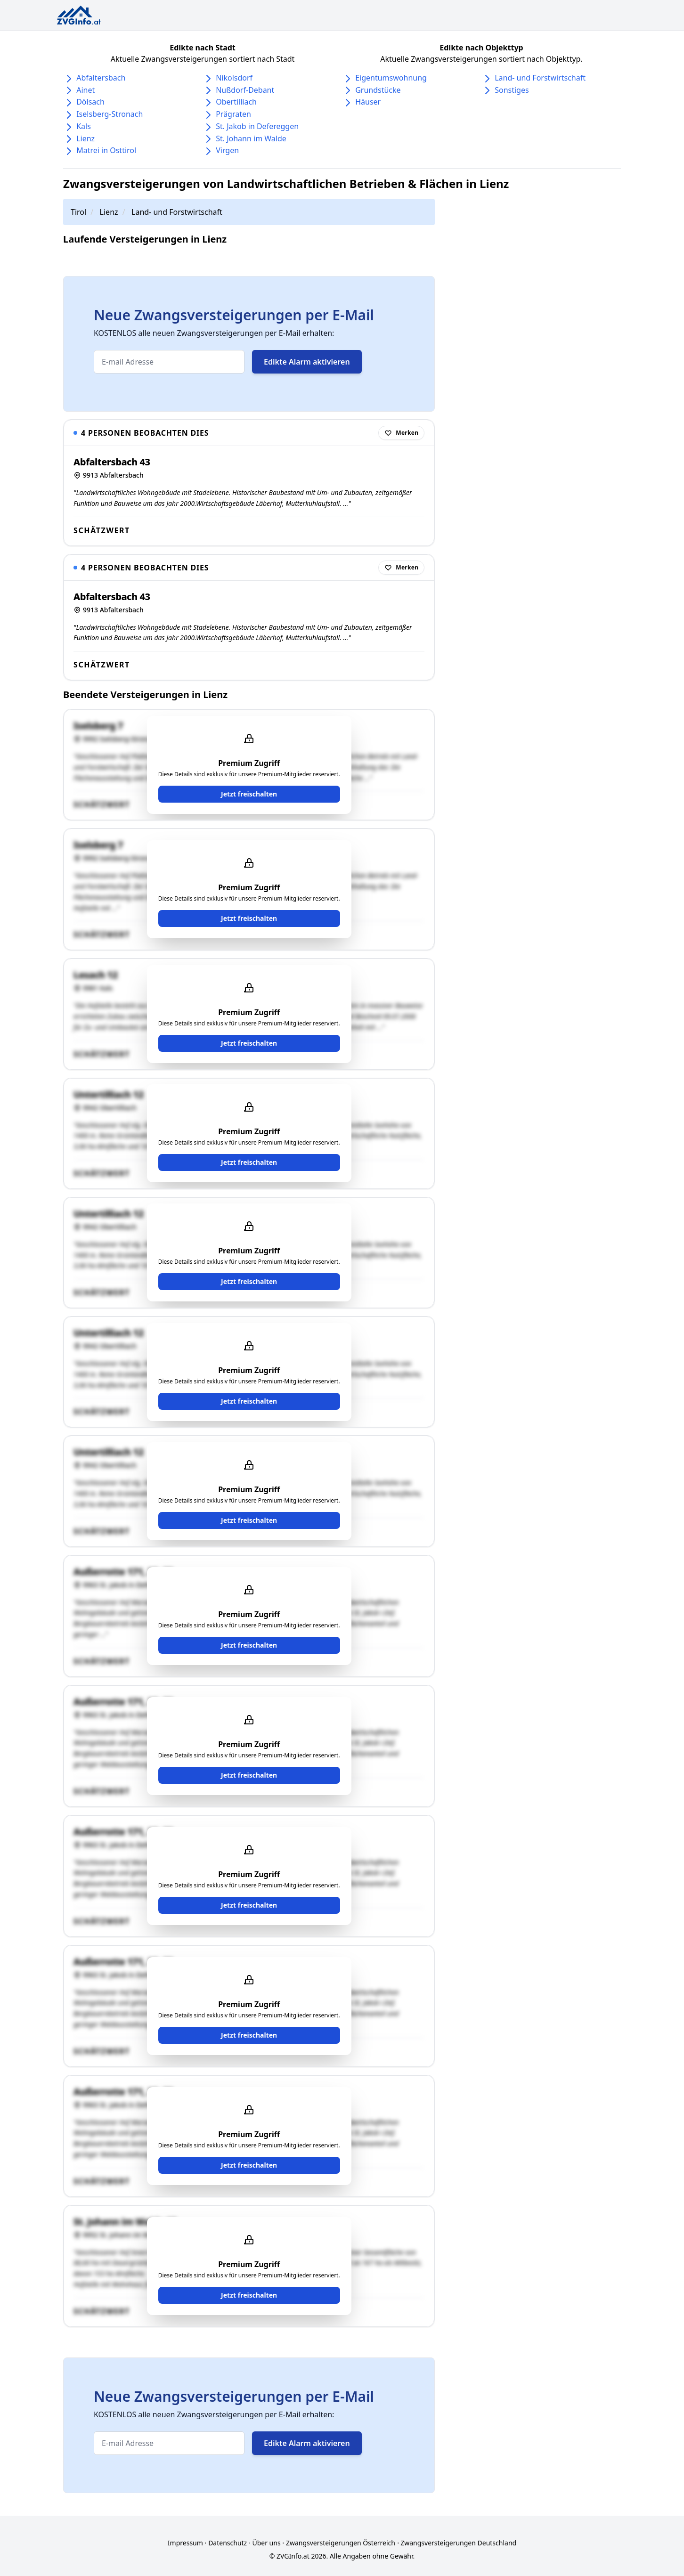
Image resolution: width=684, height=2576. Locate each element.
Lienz (85, 138)
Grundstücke (377, 90)
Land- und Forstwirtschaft (540, 78)
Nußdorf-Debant (245, 90)
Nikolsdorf (234, 78)
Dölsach (90, 102)
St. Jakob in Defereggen (257, 126)
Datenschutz (227, 2542)
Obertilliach (236, 102)
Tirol (78, 212)
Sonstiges (512, 90)
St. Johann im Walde (251, 138)
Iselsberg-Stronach (109, 114)
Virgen (227, 150)
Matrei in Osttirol (106, 150)
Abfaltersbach (100, 78)
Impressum (185, 2542)
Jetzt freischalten (249, 793)
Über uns (266, 2542)
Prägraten (233, 114)
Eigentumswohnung (391, 78)
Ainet (85, 90)
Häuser (368, 102)
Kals (83, 126)
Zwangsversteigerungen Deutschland (458, 2542)
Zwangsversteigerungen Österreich (340, 2542)
